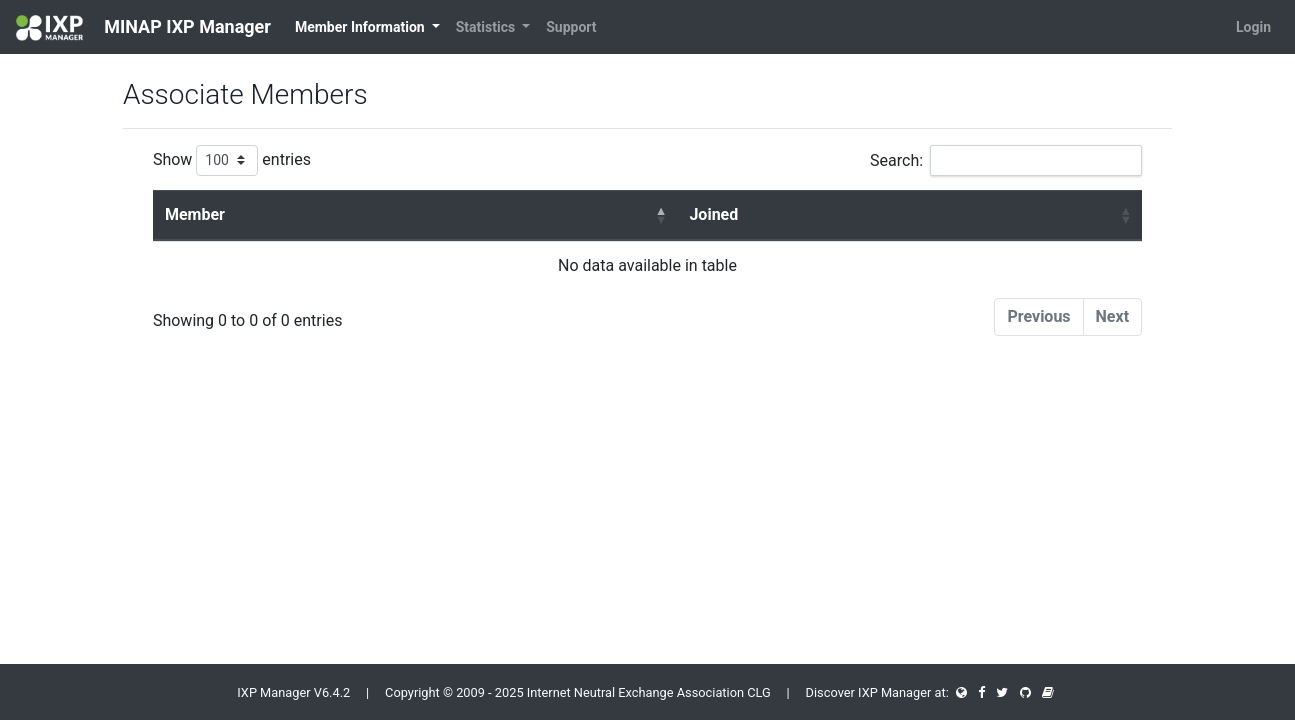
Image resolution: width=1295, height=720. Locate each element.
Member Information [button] (361, 27)
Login (1253, 27)
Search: (1006, 160)
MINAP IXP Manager (143, 28)
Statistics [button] (487, 27)
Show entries (232, 160)
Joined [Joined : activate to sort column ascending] (713, 214)
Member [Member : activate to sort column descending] (195, 214)
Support (571, 27)
